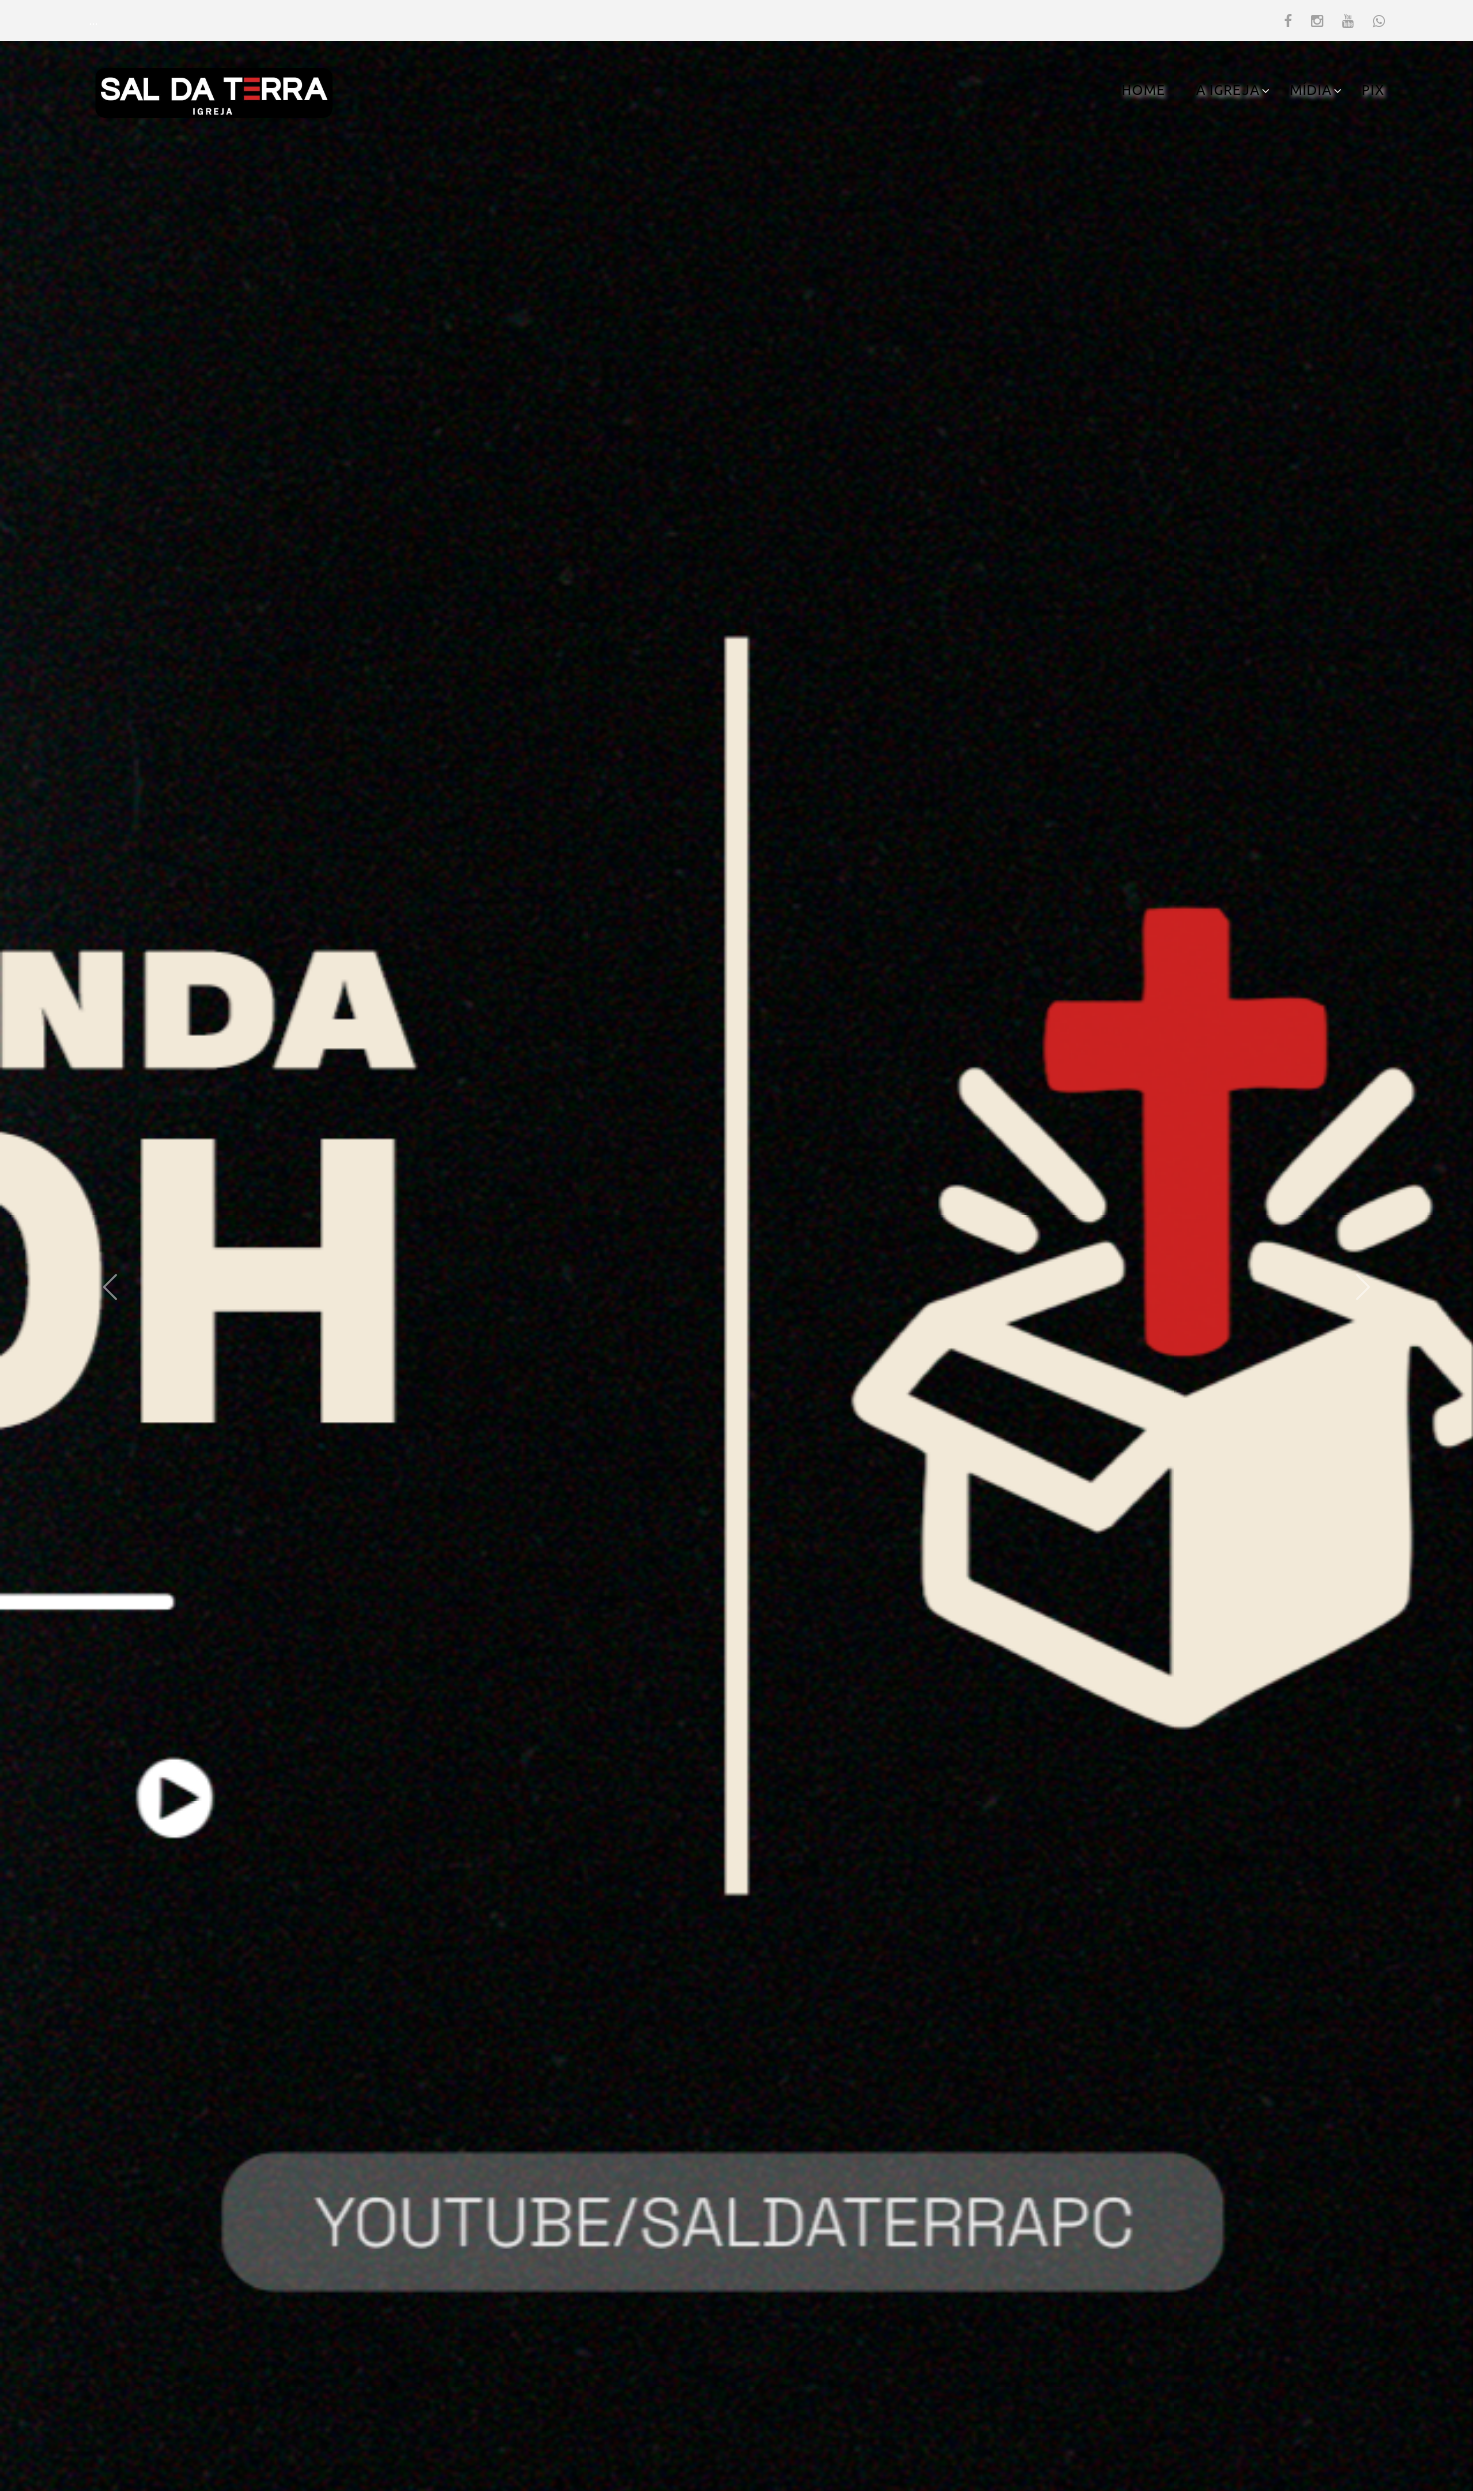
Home (1144, 90)
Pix (1373, 90)
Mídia (1311, 90)
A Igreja (1228, 90)
